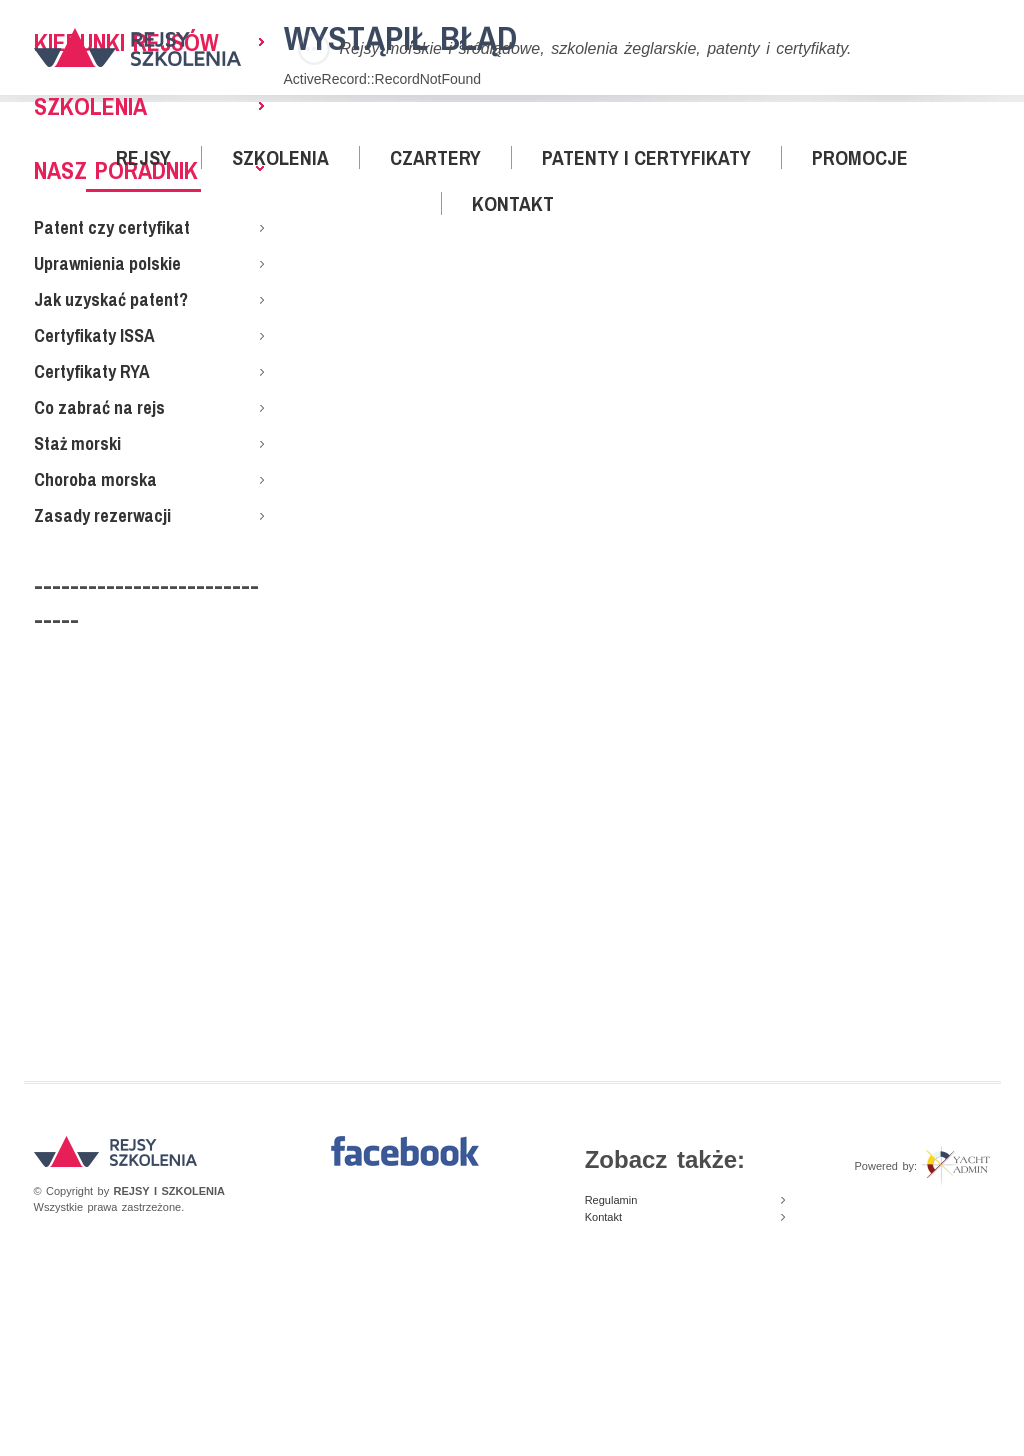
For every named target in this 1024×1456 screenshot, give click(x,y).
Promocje (860, 157)
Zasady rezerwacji (102, 515)
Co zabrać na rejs (99, 407)
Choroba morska (95, 479)
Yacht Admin (955, 1166)
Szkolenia (280, 157)
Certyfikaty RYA (92, 371)
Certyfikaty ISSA (94, 335)
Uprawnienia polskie (107, 263)
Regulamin (611, 1200)
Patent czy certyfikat (112, 227)
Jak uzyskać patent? (111, 299)
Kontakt (513, 203)
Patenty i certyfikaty (646, 157)
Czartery (435, 157)
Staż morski (77, 443)
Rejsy (143, 157)
